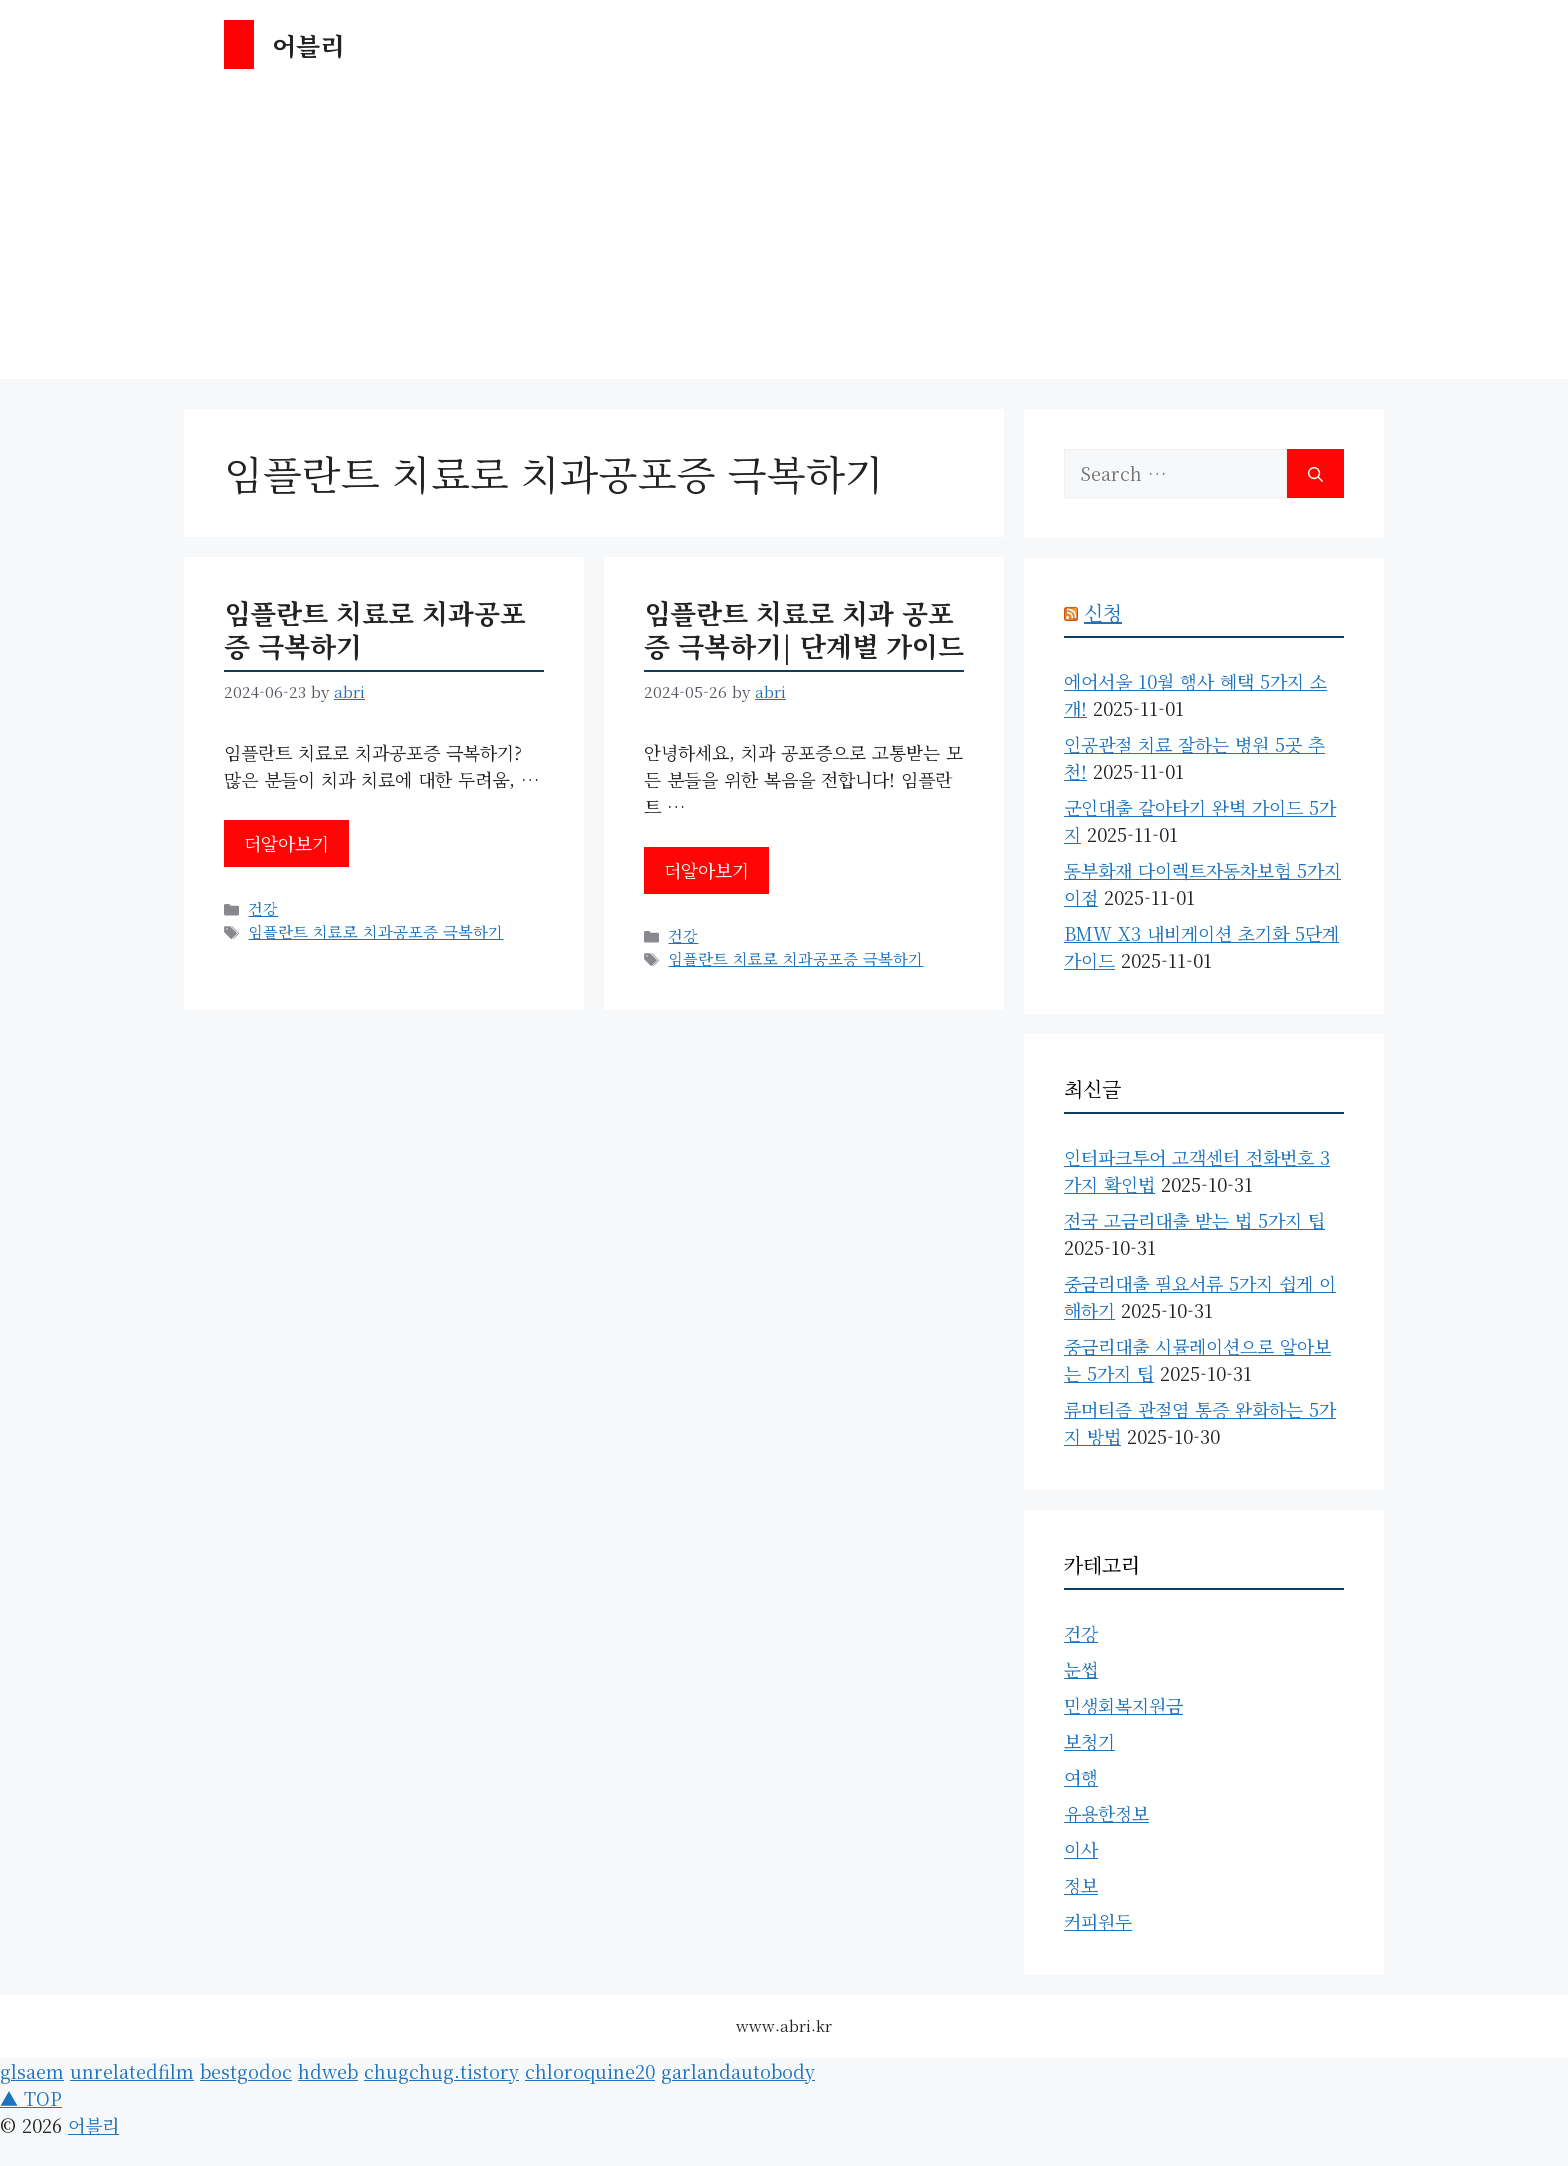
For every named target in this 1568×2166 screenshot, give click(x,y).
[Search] (1315, 473)
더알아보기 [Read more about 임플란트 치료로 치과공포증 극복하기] (286, 843)
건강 (263, 908)
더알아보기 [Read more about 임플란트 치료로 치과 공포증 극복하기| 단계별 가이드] (706, 870)
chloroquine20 (590, 2071)
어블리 (308, 45)
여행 (1081, 1777)
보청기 (1089, 1741)
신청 (1103, 612)
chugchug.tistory (441, 2071)
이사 (1081, 1849)
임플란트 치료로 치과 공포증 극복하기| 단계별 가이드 (804, 628)
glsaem (32, 2071)
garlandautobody (738, 2071)
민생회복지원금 (1123, 1705)
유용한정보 (1106, 1813)
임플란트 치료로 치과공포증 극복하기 (375, 628)
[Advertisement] (784, 239)
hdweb (328, 2071)
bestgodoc (246, 2071)
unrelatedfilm (132, 2071)
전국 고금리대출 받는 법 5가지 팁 (1194, 1220)
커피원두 (1098, 1921)
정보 (1081, 1885)
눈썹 (1081, 1669)
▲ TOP (31, 2098)
